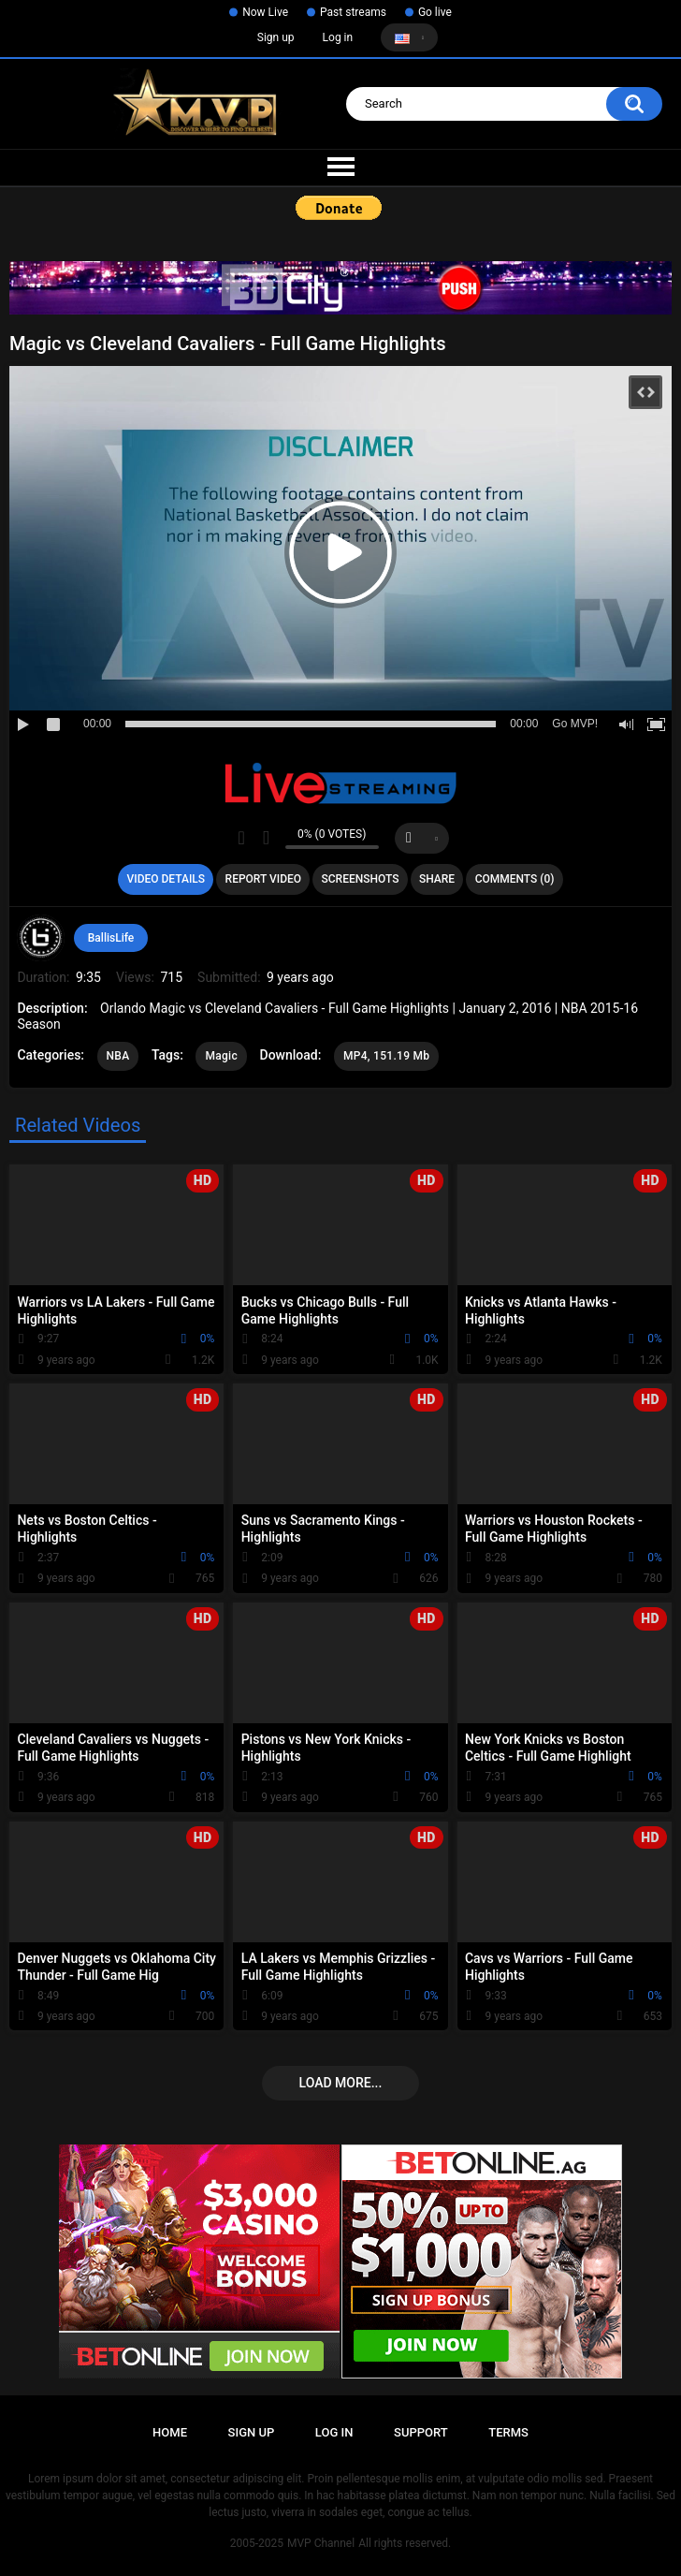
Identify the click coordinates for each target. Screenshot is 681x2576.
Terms (508, 2432)
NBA (118, 1055)
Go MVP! (575, 723)
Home (169, 2432)
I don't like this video (266, 837)
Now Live (265, 12)
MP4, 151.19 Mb (386, 1055)
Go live (435, 12)
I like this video (242, 837)
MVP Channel (321, 2543)
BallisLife (111, 937)
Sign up (276, 37)
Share (437, 879)
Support (421, 2432)
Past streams (353, 12)
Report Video (263, 879)
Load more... (341, 2082)
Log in (338, 37)
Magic (221, 1055)
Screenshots (360, 879)
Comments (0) (515, 879)
